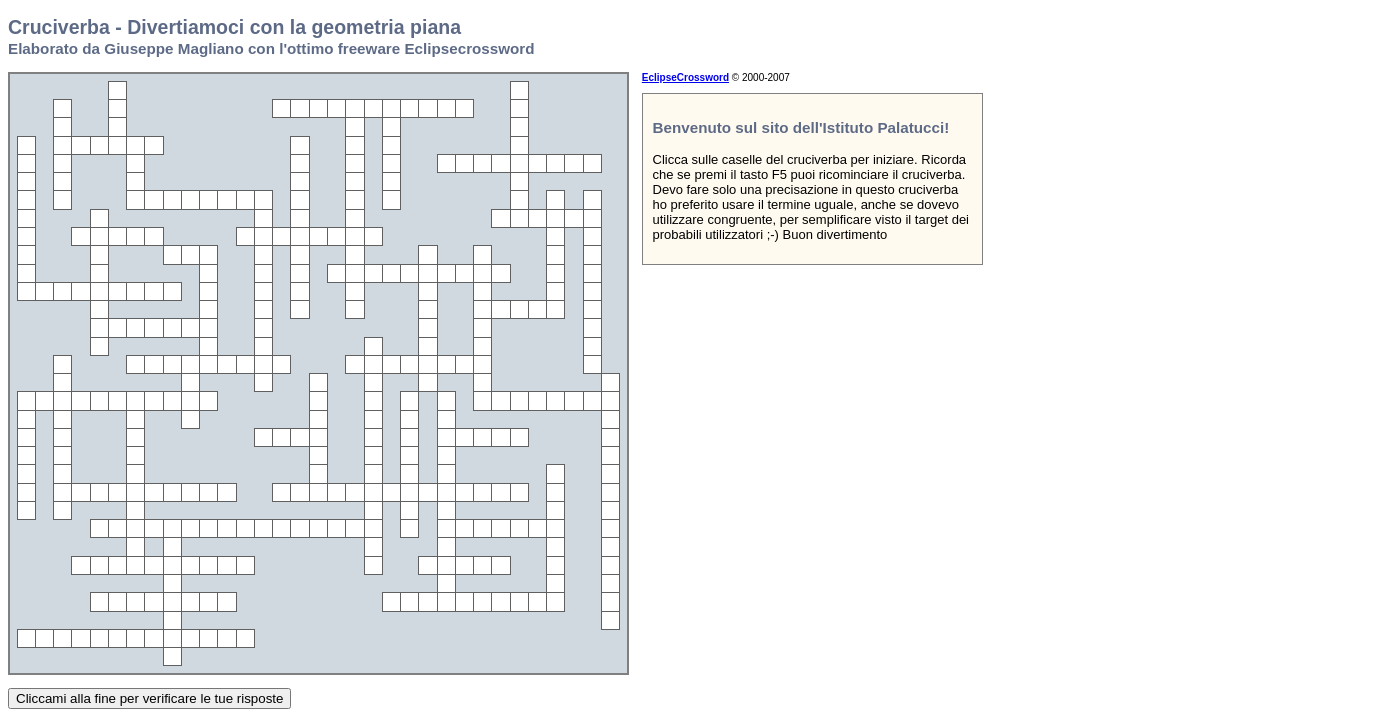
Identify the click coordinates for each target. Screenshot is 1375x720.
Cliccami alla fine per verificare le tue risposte (149, 698)
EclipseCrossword (685, 77)
